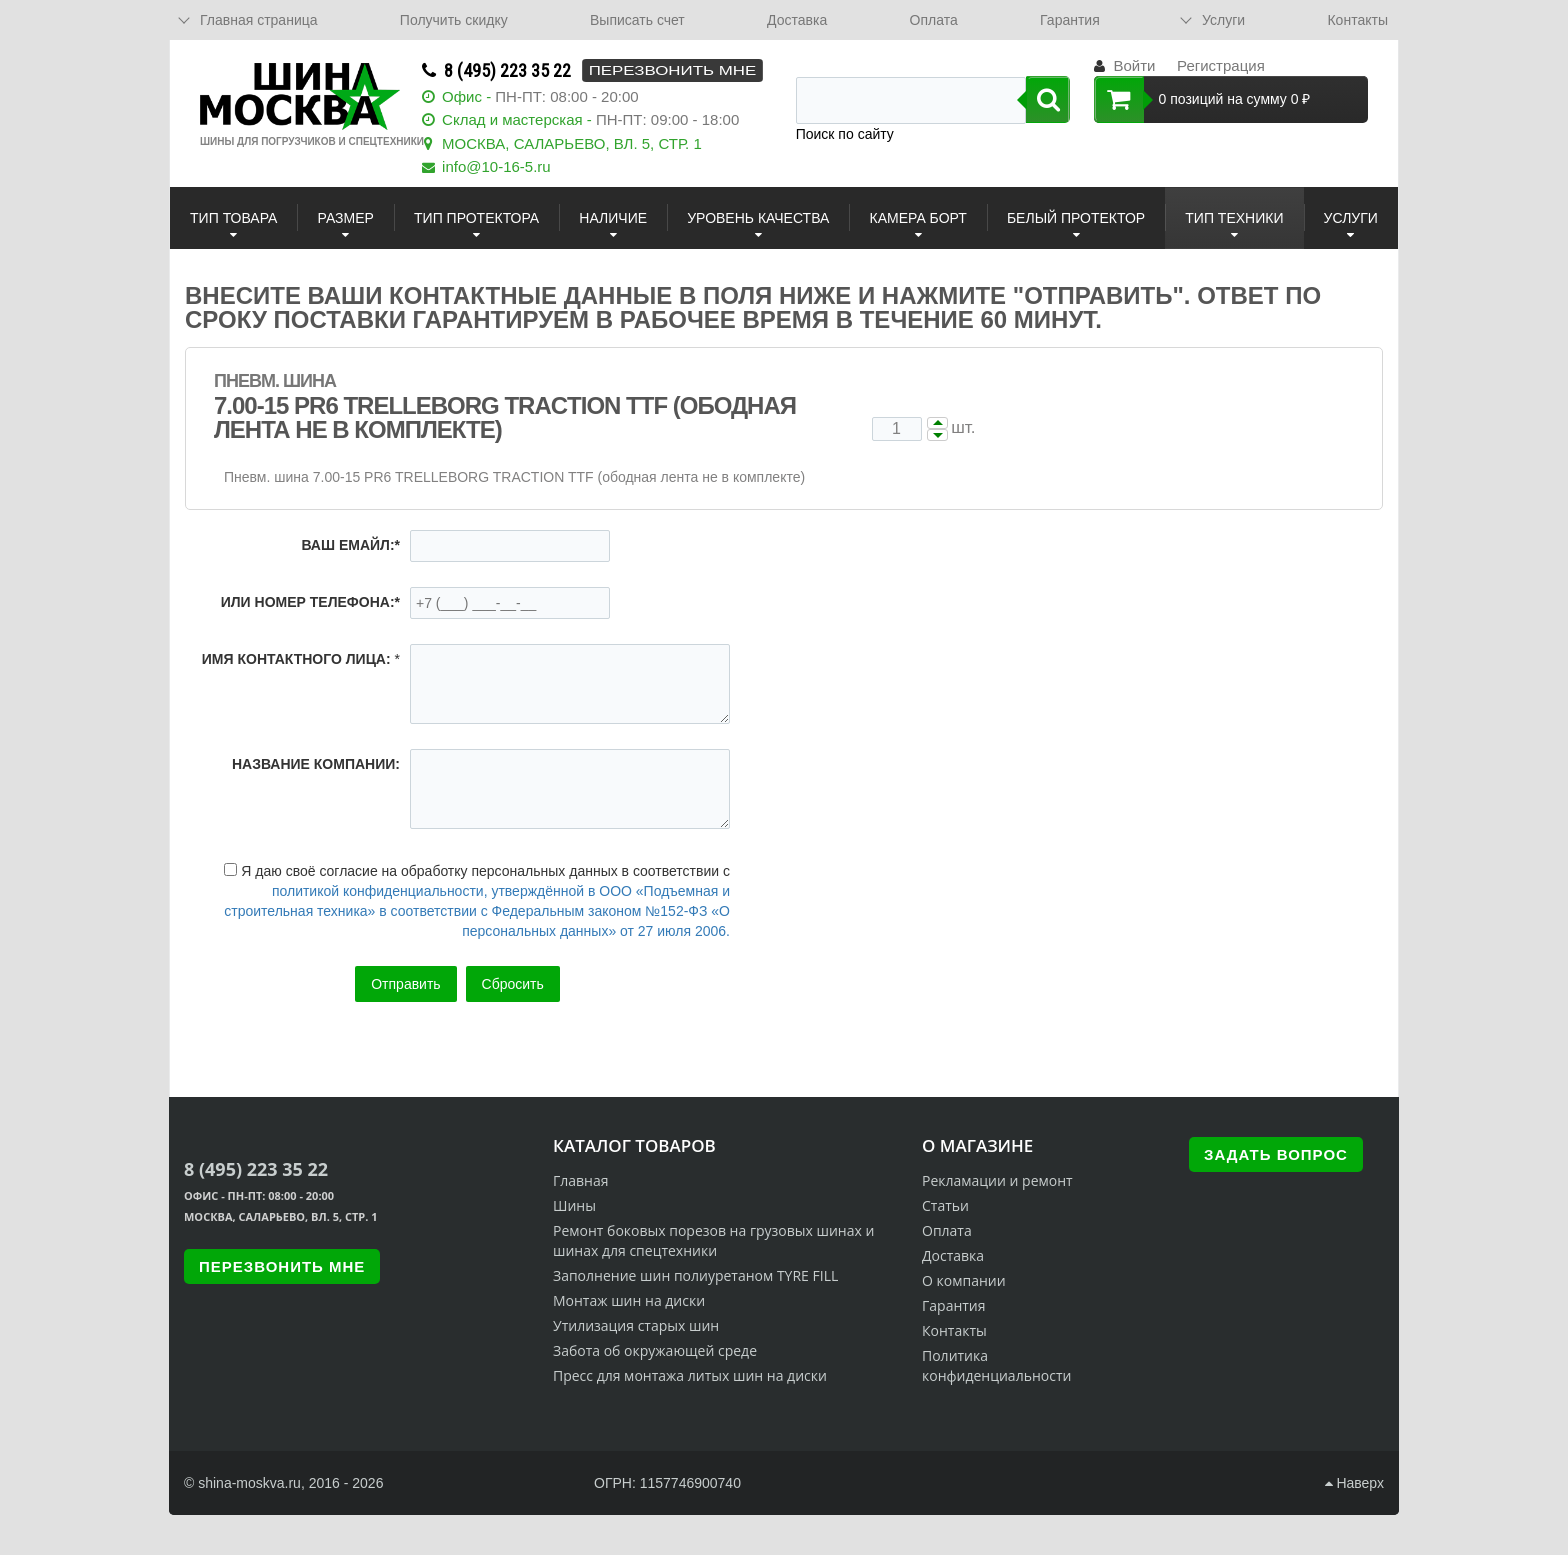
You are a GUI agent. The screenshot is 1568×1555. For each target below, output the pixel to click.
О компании (964, 1280)
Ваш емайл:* (350, 545)
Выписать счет (637, 20)
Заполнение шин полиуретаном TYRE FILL (695, 1275)
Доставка (797, 20)
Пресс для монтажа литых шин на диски (690, 1375)
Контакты (1357, 20)
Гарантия (1070, 20)
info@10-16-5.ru (496, 166)
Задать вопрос (1276, 1154)
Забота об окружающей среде (655, 1350)
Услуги (1223, 20)
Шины (574, 1205)
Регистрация (1221, 65)
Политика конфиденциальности (996, 1365)
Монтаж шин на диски (629, 1300)
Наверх (1354, 1483)
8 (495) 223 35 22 (507, 70)
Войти (1134, 65)
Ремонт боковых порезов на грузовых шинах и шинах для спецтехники (713, 1240)
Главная (581, 1180)
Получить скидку (454, 20)
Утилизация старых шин (636, 1325)
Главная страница (259, 20)
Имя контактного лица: (296, 659)
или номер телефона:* (310, 602)
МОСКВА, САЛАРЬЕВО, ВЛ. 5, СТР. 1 (572, 143)
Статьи (945, 1205)
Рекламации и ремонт (997, 1180)
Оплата (934, 20)
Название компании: (316, 764)
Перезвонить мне (673, 70)
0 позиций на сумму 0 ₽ (1202, 99)
